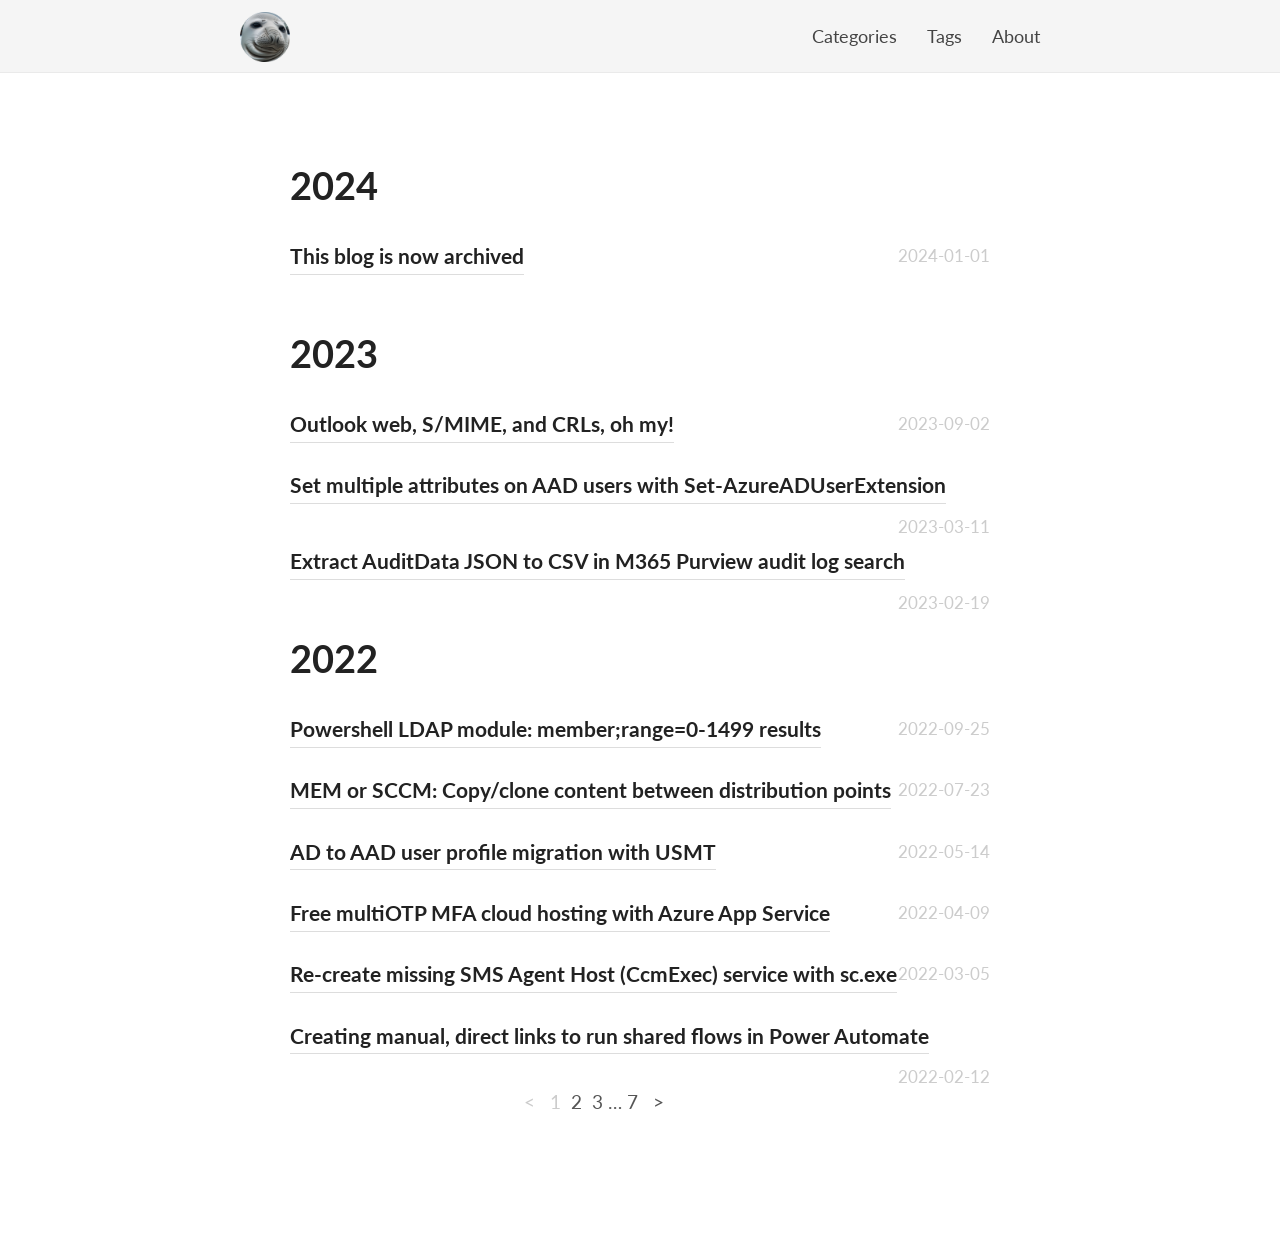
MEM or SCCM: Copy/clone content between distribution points (590, 789)
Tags (944, 36)
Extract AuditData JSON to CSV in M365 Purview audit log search (597, 560)
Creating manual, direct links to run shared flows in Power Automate (609, 1035)
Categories (854, 36)
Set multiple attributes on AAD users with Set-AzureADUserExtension (618, 484)
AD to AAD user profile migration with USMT (503, 851)
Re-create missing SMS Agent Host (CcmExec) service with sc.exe (593, 973)
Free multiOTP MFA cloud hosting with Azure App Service (560, 912)
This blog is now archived (407, 255)
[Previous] (532, 1101)
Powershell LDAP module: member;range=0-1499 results (555, 728)
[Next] (656, 1101)
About (1016, 36)
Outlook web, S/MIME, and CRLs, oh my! (482, 423)
